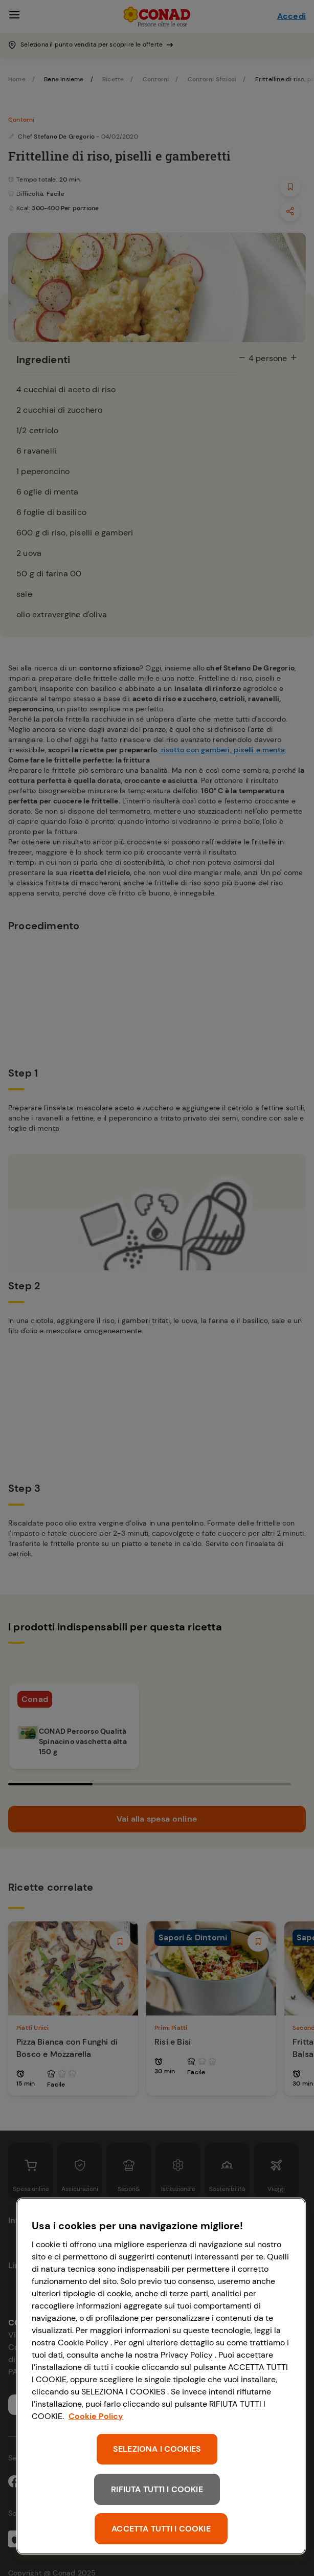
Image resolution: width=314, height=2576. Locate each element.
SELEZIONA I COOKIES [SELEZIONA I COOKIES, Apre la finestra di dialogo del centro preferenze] (157, 2449)
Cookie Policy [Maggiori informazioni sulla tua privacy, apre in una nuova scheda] (96, 2416)
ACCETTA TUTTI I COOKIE (161, 2528)
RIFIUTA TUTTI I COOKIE (157, 2489)
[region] (161, 2376)
